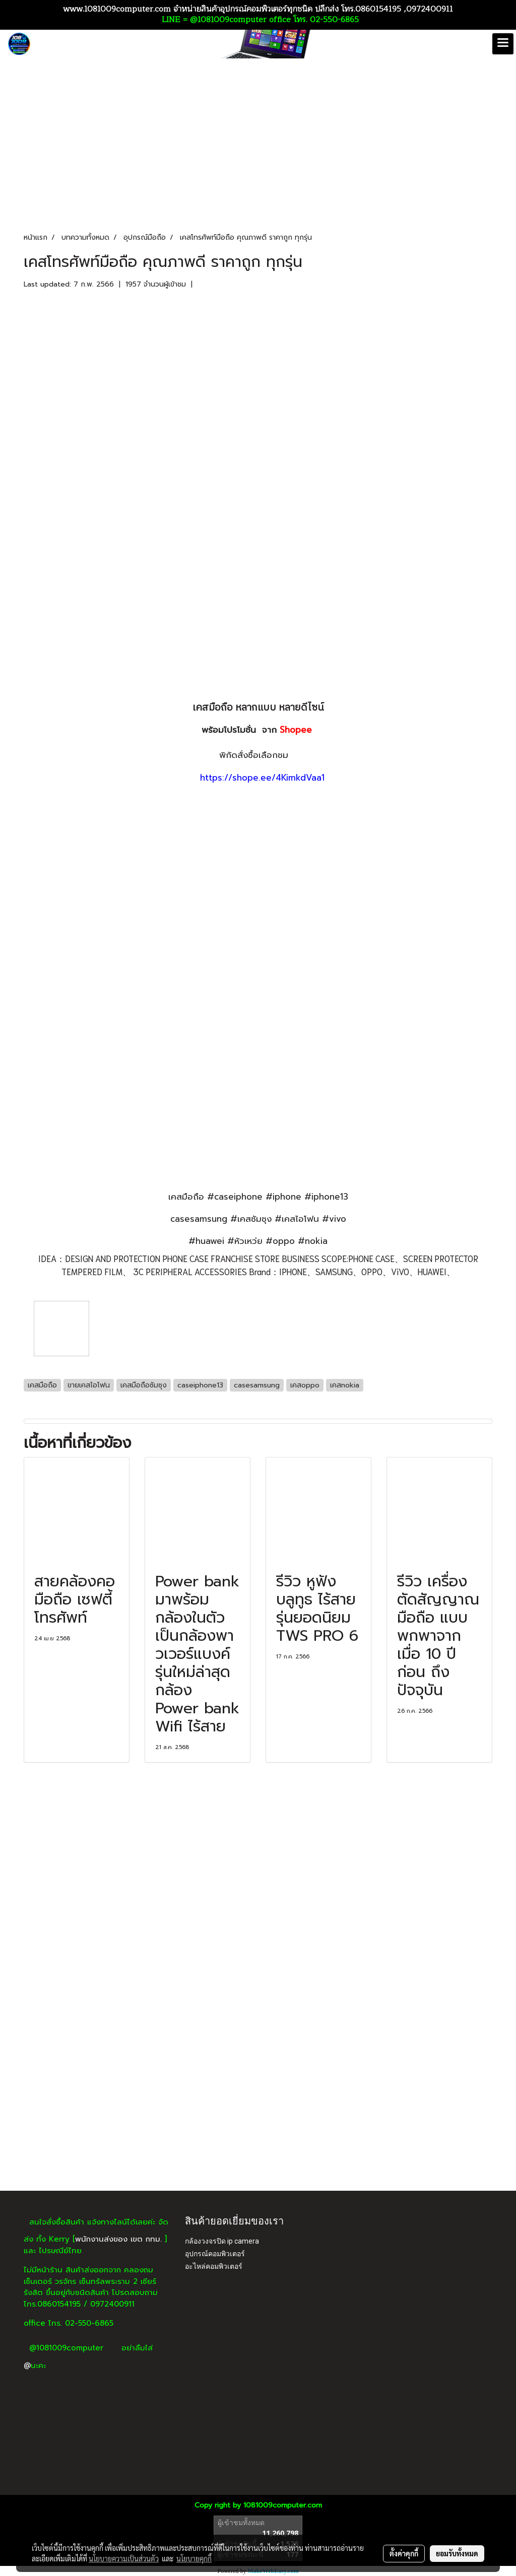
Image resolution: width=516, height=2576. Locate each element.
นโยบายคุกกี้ (194, 2558)
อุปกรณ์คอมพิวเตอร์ (215, 2254)
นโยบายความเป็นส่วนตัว (124, 2558)
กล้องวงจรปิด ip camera (222, 2241)
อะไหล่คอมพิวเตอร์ (213, 2266)
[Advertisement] (258, 2115)
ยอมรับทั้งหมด (457, 2553)
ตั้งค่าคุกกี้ (404, 2553)
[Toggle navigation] (503, 44)
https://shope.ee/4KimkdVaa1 (262, 777)
